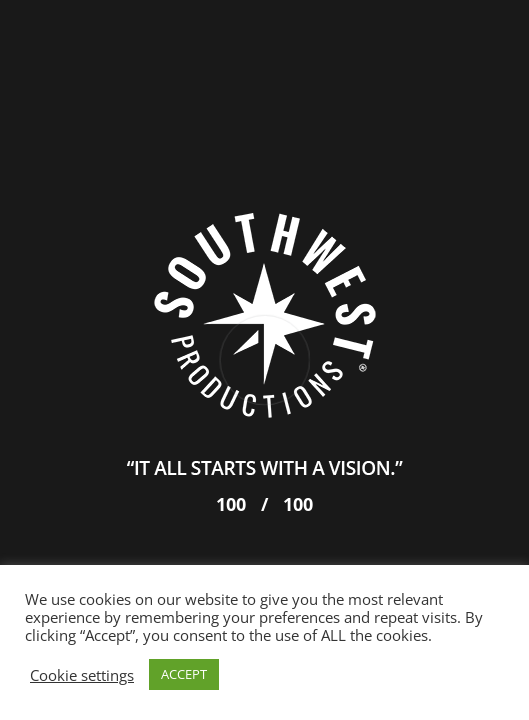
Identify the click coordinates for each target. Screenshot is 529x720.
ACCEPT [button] (184, 674)
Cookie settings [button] (82, 675)
